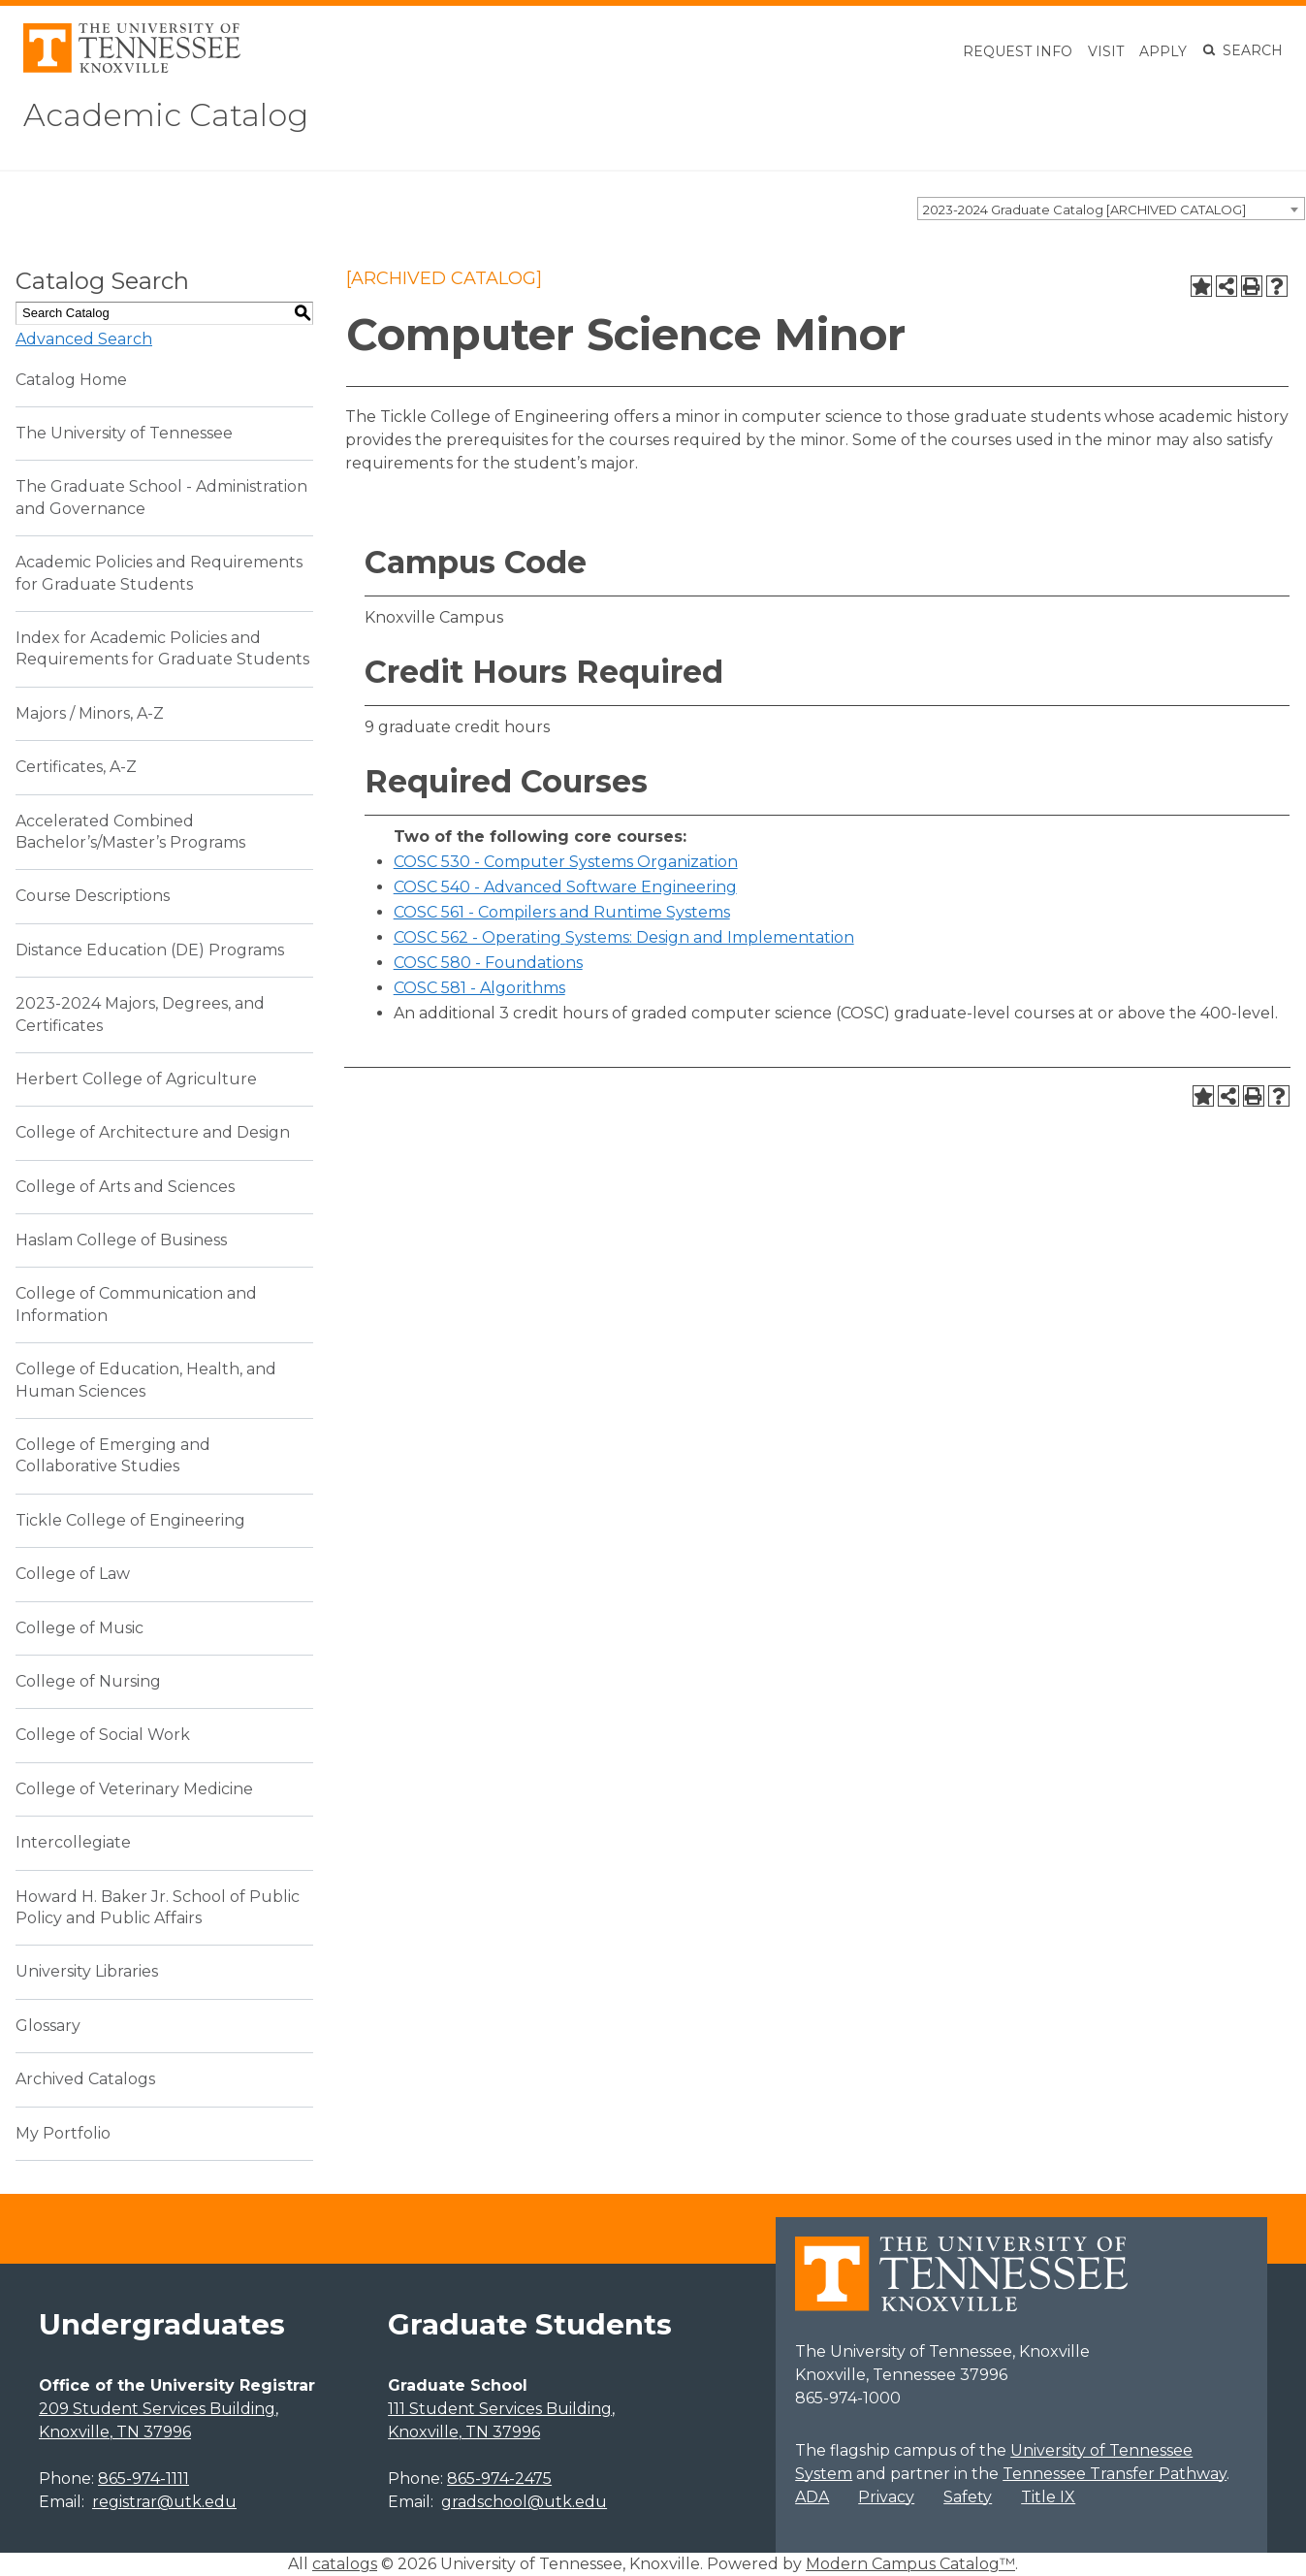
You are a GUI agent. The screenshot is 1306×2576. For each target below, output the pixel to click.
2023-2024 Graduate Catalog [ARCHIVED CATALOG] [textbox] (1084, 209)
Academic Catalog (165, 115)
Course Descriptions (93, 895)
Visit (1106, 51)
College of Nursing (88, 1681)
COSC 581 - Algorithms (479, 988)
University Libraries (87, 1971)
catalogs (344, 2564)
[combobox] (1111, 208)
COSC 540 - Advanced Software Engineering (565, 887)
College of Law (73, 1573)
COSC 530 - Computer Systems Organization (566, 862)
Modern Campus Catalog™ (910, 2564)
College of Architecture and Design (153, 1132)
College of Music (79, 1628)
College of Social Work (103, 1734)
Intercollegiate (73, 1842)
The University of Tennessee (124, 433)
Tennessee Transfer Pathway (1114, 2473)
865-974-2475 (499, 2478)
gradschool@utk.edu (524, 2502)
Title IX (1048, 2497)
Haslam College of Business (121, 1240)
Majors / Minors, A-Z (90, 713)
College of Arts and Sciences (125, 1186)
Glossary (48, 2025)
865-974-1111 (143, 2478)
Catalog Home (71, 379)
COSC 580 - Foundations (488, 962)
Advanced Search (84, 339)
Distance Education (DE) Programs (150, 950)
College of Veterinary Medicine (134, 1789)
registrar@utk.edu (164, 2502)
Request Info (1017, 51)
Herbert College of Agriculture (136, 1079)
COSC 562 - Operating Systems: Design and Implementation (624, 937)
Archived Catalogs (85, 2079)
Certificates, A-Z (76, 766)
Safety (967, 2497)
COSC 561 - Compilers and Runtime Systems (562, 912)
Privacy (886, 2497)
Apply (1163, 51)
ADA (812, 2497)
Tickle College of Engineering (130, 1520)
